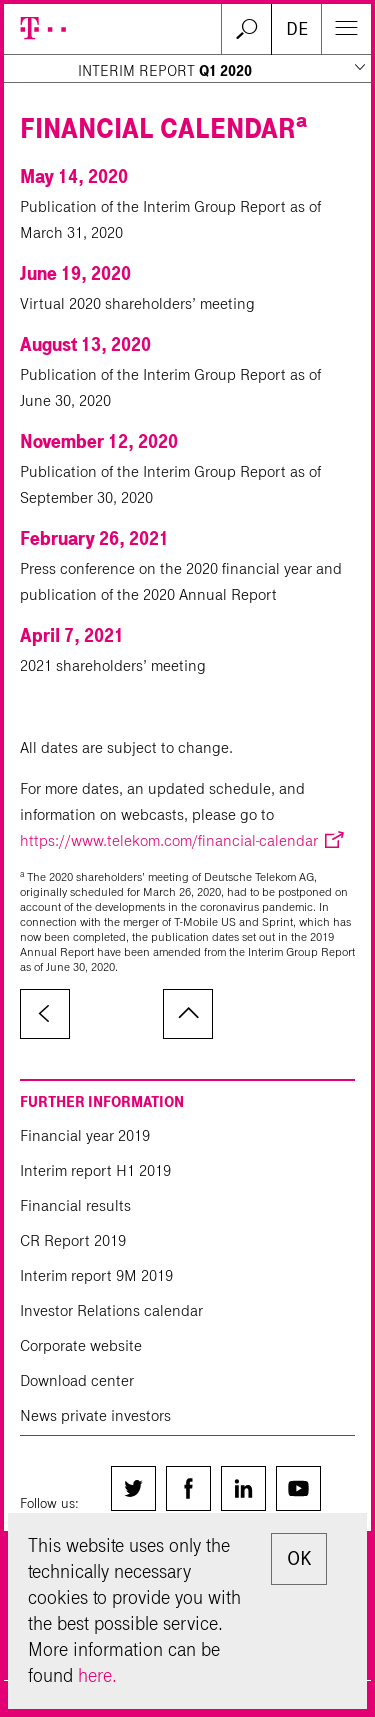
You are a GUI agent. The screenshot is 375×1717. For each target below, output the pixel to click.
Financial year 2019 (85, 1135)
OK (299, 1558)
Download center (77, 1380)
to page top (188, 1014)
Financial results (75, 1205)
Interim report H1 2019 (95, 1170)
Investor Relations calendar (111, 1310)
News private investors (95, 1415)
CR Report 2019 (73, 1240)
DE (297, 29)
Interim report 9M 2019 (96, 1275)
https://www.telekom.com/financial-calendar (169, 840)
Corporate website (81, 1345)
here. (97, 1675)
